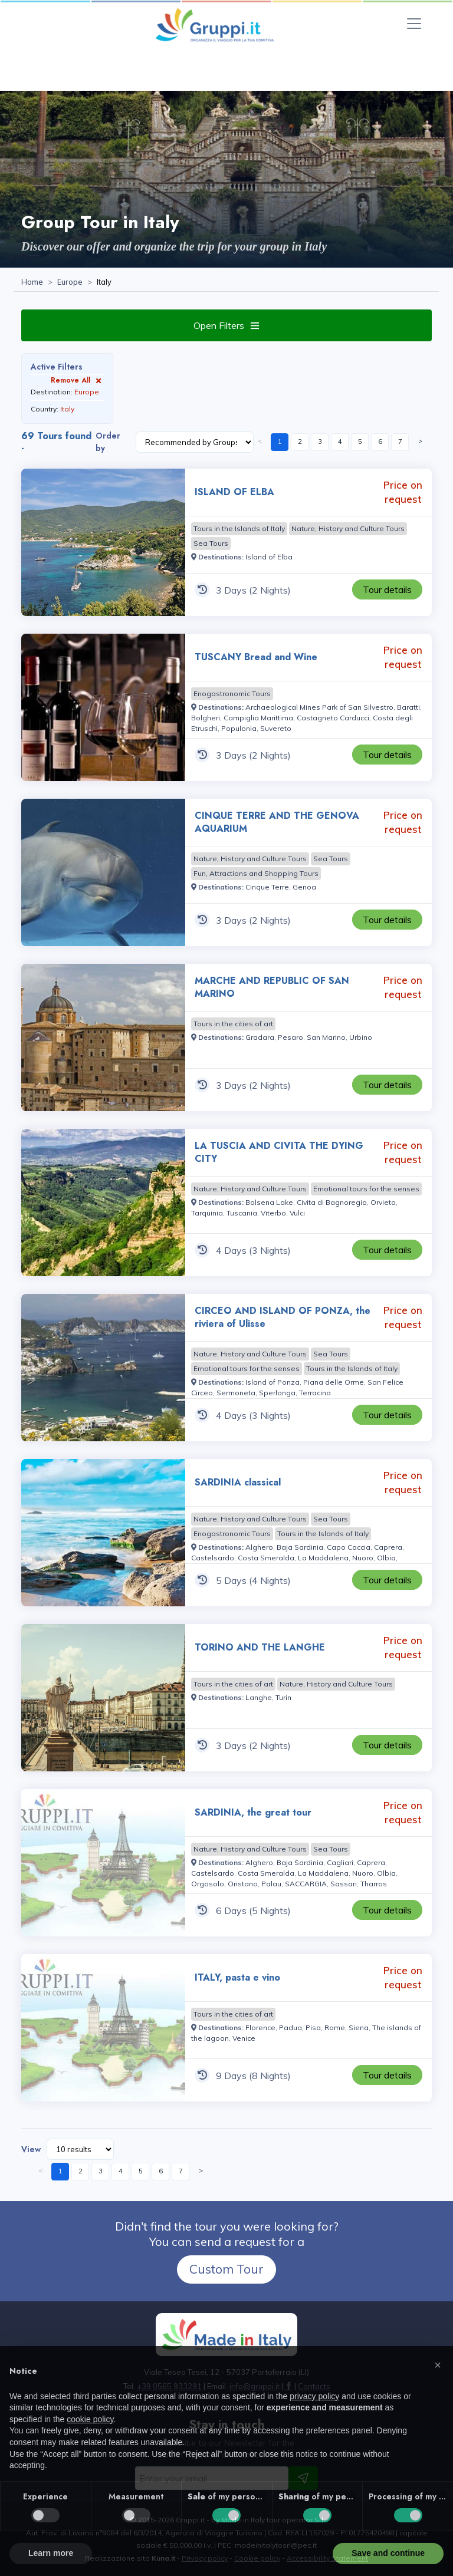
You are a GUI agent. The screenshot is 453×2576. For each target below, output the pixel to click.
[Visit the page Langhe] (258, 1697)
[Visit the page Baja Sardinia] (300, 1547)
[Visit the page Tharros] (373, 1883)
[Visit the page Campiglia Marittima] (258, 717)
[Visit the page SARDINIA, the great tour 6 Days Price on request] (103, 1862)
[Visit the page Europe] (70, 282)
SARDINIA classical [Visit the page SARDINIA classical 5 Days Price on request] (238, 1482)
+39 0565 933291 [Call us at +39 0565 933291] (169, 2386)
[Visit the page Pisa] (313, 2027)
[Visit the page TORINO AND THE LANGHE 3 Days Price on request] (103, 1697)
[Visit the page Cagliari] (340, 1862)
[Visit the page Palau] (271, 1883)
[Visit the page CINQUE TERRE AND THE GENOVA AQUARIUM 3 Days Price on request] (103, 872)
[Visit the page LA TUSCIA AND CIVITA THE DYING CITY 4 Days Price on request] (103, 1202)
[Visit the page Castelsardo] (212, 1557)
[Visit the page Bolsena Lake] (269, 1202)
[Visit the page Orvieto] (383, 1202)
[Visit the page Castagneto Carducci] (333, 717)
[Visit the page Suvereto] (275, 728)
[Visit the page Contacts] (314, 2386)
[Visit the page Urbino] (360, 1037)
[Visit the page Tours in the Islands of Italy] (239, 528)
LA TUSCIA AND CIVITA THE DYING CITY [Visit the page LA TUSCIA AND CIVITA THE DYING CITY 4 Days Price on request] (279, 1152)
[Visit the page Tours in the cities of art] (233, 1023)
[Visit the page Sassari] (343, 1883)
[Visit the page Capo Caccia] (348, 1547)
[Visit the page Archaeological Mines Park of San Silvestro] (319, 707)
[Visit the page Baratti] (408, 707)
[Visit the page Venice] (243, 2038)
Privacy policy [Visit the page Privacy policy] (205, 2558)
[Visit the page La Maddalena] (323, 1557)
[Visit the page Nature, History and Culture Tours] (348, 528)
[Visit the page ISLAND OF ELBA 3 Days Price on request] (103, 542)
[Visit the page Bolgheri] (205, 717)
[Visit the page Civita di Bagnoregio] (332, 1202)
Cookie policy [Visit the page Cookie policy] (257, 2558)
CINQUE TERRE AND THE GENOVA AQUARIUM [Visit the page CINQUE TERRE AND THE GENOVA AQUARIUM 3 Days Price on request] (277, 822)
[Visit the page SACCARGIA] (306, 1883)
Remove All (77, 380)
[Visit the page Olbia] (386, 1557)
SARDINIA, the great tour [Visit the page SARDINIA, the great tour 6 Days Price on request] (253, 1812)
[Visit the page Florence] (260, 2027)
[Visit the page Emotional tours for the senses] (366, 1188)
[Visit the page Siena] (359, 2027)
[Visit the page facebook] (289, 2386)
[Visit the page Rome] (334, 2027)
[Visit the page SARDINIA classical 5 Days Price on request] (103, 1532)
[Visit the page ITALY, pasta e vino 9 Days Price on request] (103, 2027)
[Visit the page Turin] (283, 1697)
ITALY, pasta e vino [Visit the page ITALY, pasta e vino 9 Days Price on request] (237, 1977)
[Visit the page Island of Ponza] (272, 1382)
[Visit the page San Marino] (326, 1037)
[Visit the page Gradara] (259, 1037)
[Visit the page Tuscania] (241, 1212)
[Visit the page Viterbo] (273, 1212)
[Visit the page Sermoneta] (235, 1392)
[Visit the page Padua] (290, 2027)
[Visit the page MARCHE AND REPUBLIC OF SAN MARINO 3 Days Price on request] (103, 1037)
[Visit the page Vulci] (297, 1212)
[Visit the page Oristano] (243, 1883)
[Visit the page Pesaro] (290, 1037)
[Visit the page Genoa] (304, 886)
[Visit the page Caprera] (388, 1547)
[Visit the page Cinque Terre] (267, 886)
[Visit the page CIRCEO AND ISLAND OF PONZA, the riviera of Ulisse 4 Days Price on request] (103, 1367)
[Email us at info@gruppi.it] (254, 2386)
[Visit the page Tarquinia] (207, 1212)
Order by (108, 442)
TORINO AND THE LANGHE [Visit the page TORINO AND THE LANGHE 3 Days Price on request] (260, 1647)
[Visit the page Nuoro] (362, 1557)
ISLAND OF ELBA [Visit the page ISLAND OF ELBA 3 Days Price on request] (234, 492)
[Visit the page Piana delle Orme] (333, 1382)
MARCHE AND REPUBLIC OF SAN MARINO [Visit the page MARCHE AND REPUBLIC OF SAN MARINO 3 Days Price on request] (272, 987)
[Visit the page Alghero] (259, 1547)
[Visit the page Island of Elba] (269, 556)
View (31, 2149)
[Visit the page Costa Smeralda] (266, 1557)
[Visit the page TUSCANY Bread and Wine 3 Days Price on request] (103, 707)
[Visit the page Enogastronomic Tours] (232, 693)
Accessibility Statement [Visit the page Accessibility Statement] (327, 2558)
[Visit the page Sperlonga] (277, 1392)
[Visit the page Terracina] (315, 1392)
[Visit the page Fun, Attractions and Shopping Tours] (256, 873)
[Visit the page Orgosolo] (207, 1883)
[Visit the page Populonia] (239, 728)
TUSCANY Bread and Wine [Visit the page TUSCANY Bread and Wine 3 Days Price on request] (256, 657)
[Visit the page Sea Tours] (211, 543)
